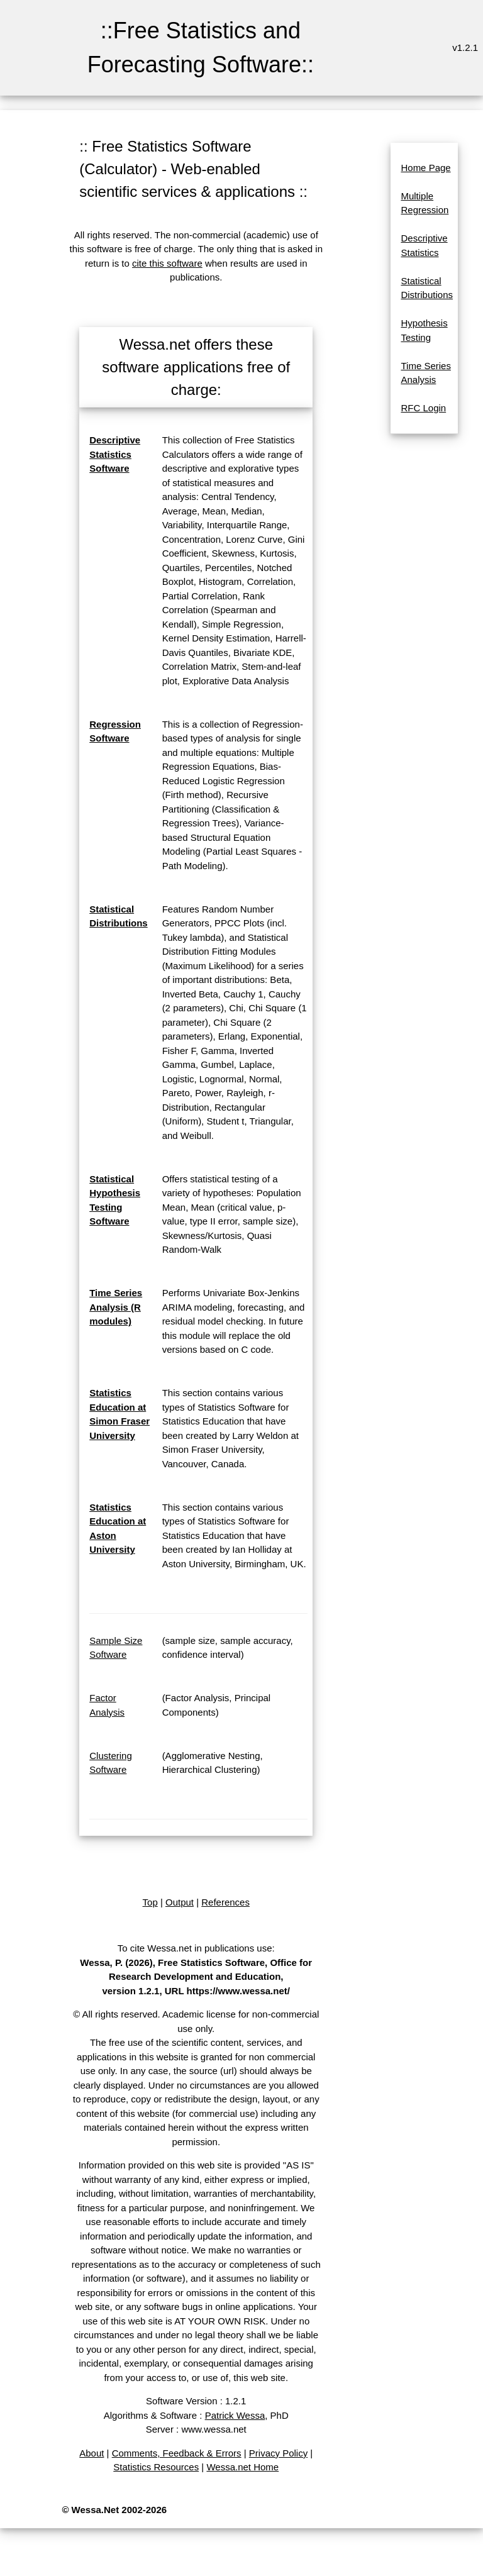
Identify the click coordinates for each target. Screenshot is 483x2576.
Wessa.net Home (242, 2467)
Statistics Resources (156, 2467)
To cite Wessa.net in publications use (195, 1948)
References (225, 1902)
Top (150, 1902)
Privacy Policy (278, 2453)
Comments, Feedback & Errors (177, 2453)
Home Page (425, 167)
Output (179, 1902)
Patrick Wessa (235, 2415)
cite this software (167, 263)
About (91, 2453)
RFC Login (423, 407)
